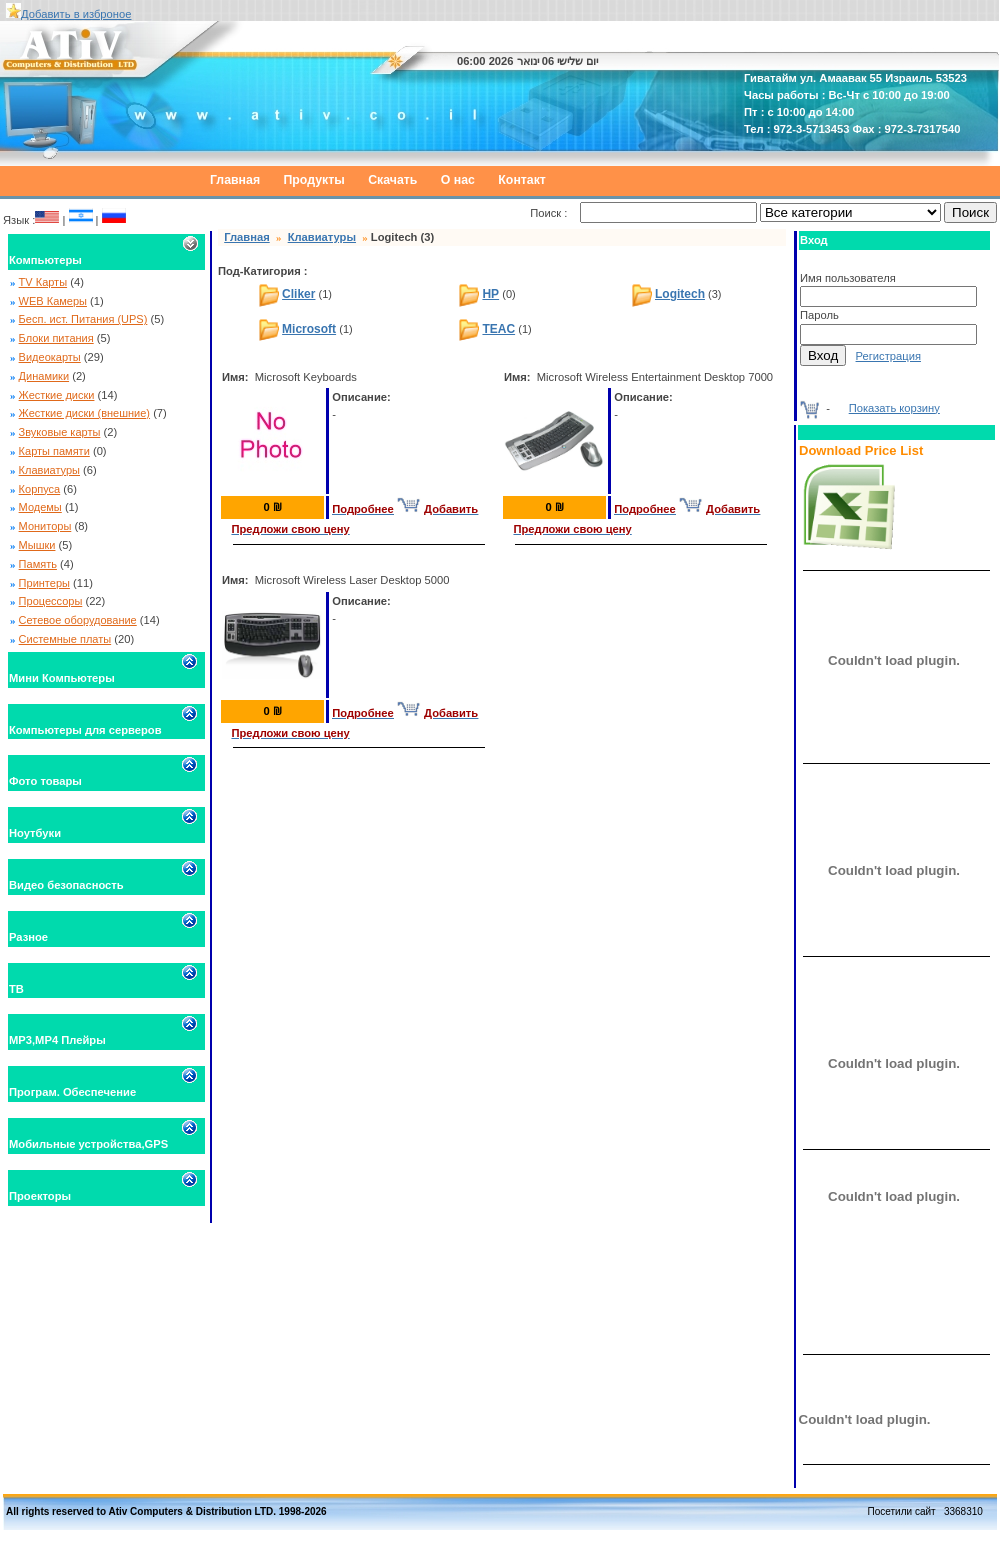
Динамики (44, 376)
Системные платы (65, 639)
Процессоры (51, 601)
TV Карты (43, 282)
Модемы (40, 507)
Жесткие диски (57, 395)
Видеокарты (50, 357)
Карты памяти (54, 451)
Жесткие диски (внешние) (84, 413)
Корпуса (40, 489)
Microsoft (309, 329)
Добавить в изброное (76, 14)
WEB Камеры (53, 301)
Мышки (37, 545)
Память (38, 564)
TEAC (498, 329)
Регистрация (888, 356)
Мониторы (45, 526)
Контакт (522, 180)
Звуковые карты (60, 432)
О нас (458, 180)
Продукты (314, 180)
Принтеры (44, 583)
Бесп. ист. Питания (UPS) (83, 319)
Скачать (392, 180)
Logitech (680, 294)
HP (490, 294)
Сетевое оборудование (78, 620)
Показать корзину (894, 408)
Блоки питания (56, 338)
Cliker (298, 294)
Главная (235, 180)
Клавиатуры (49, 470)
